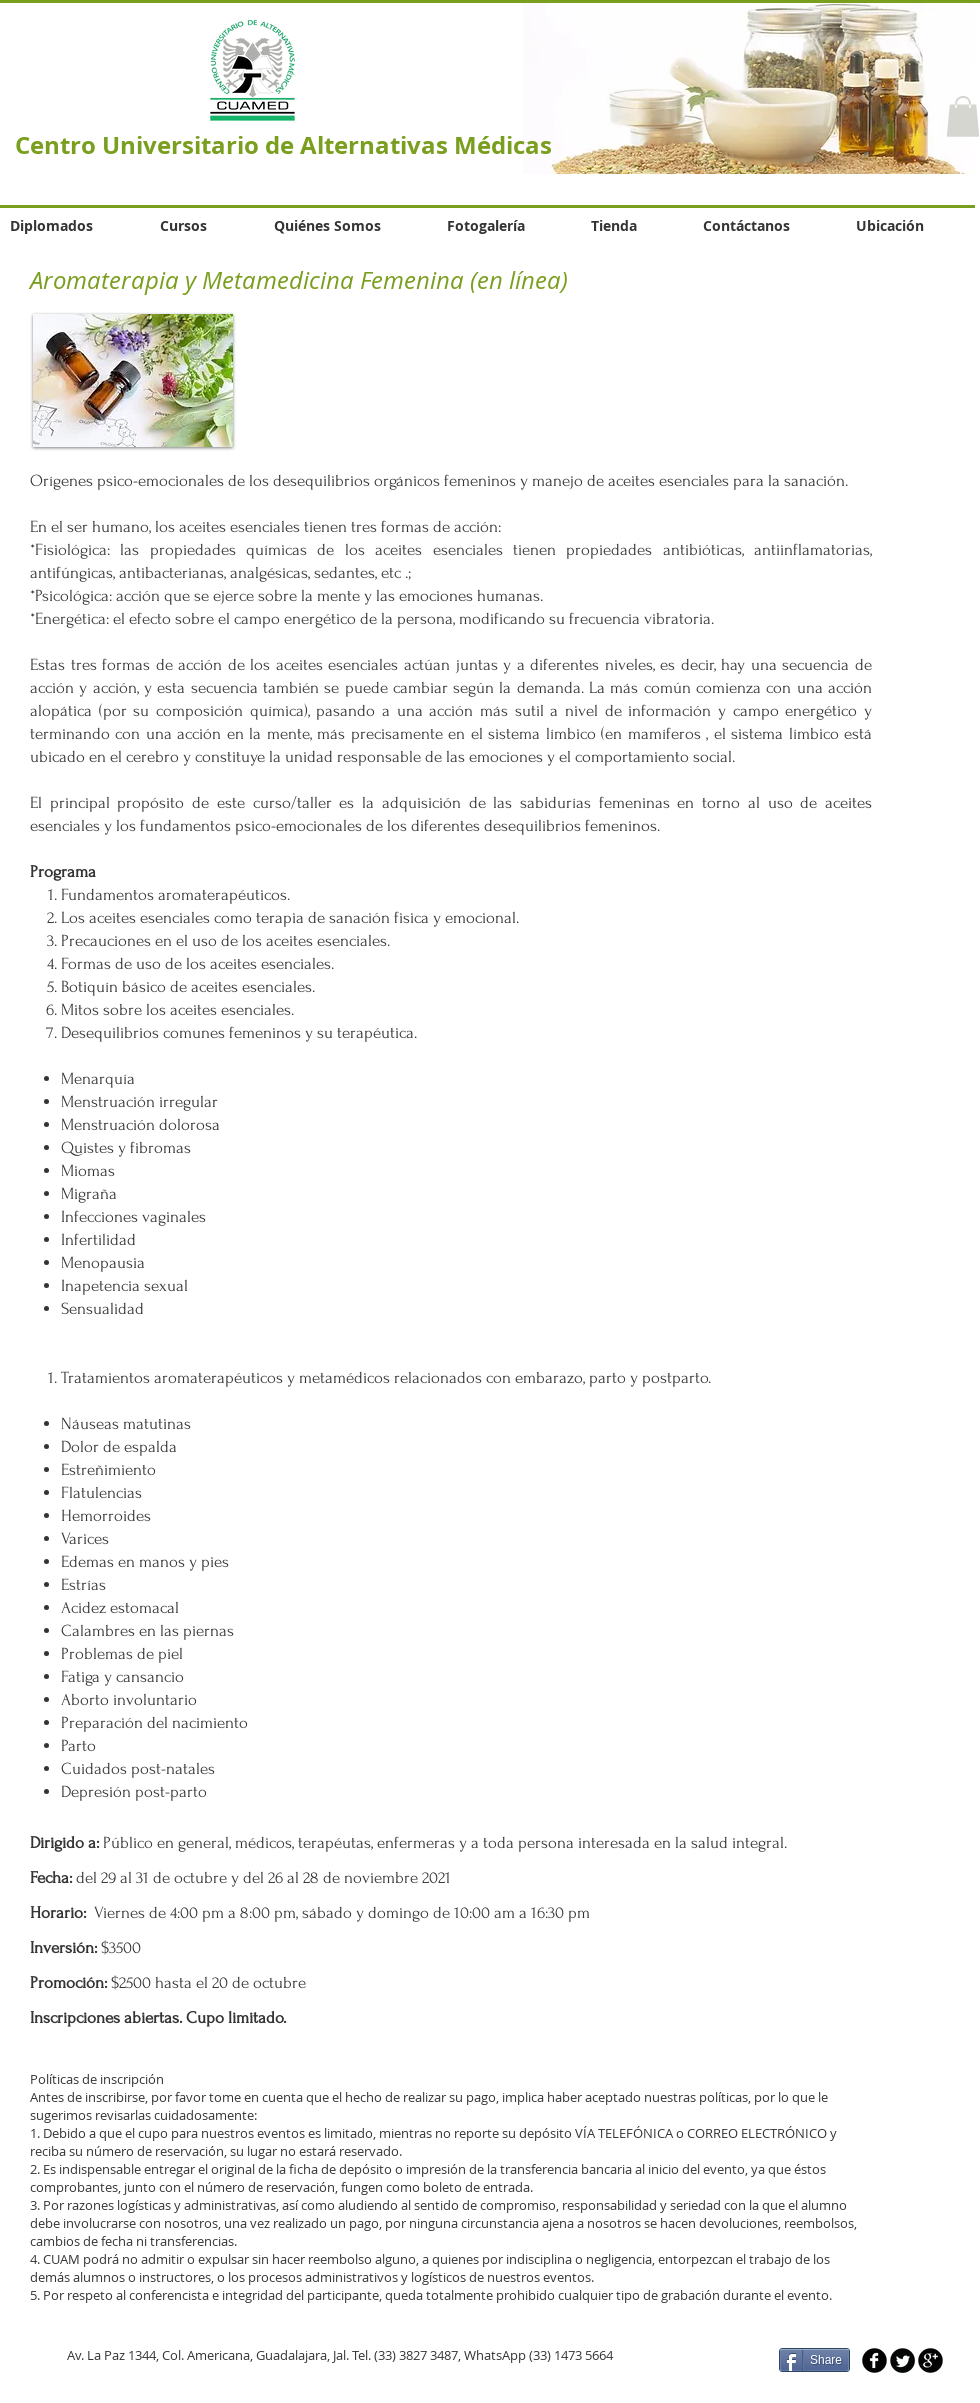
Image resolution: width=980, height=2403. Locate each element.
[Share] (814, 2360)
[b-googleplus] (930, 2360)
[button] (963, 116)
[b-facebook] (874, 2360)
